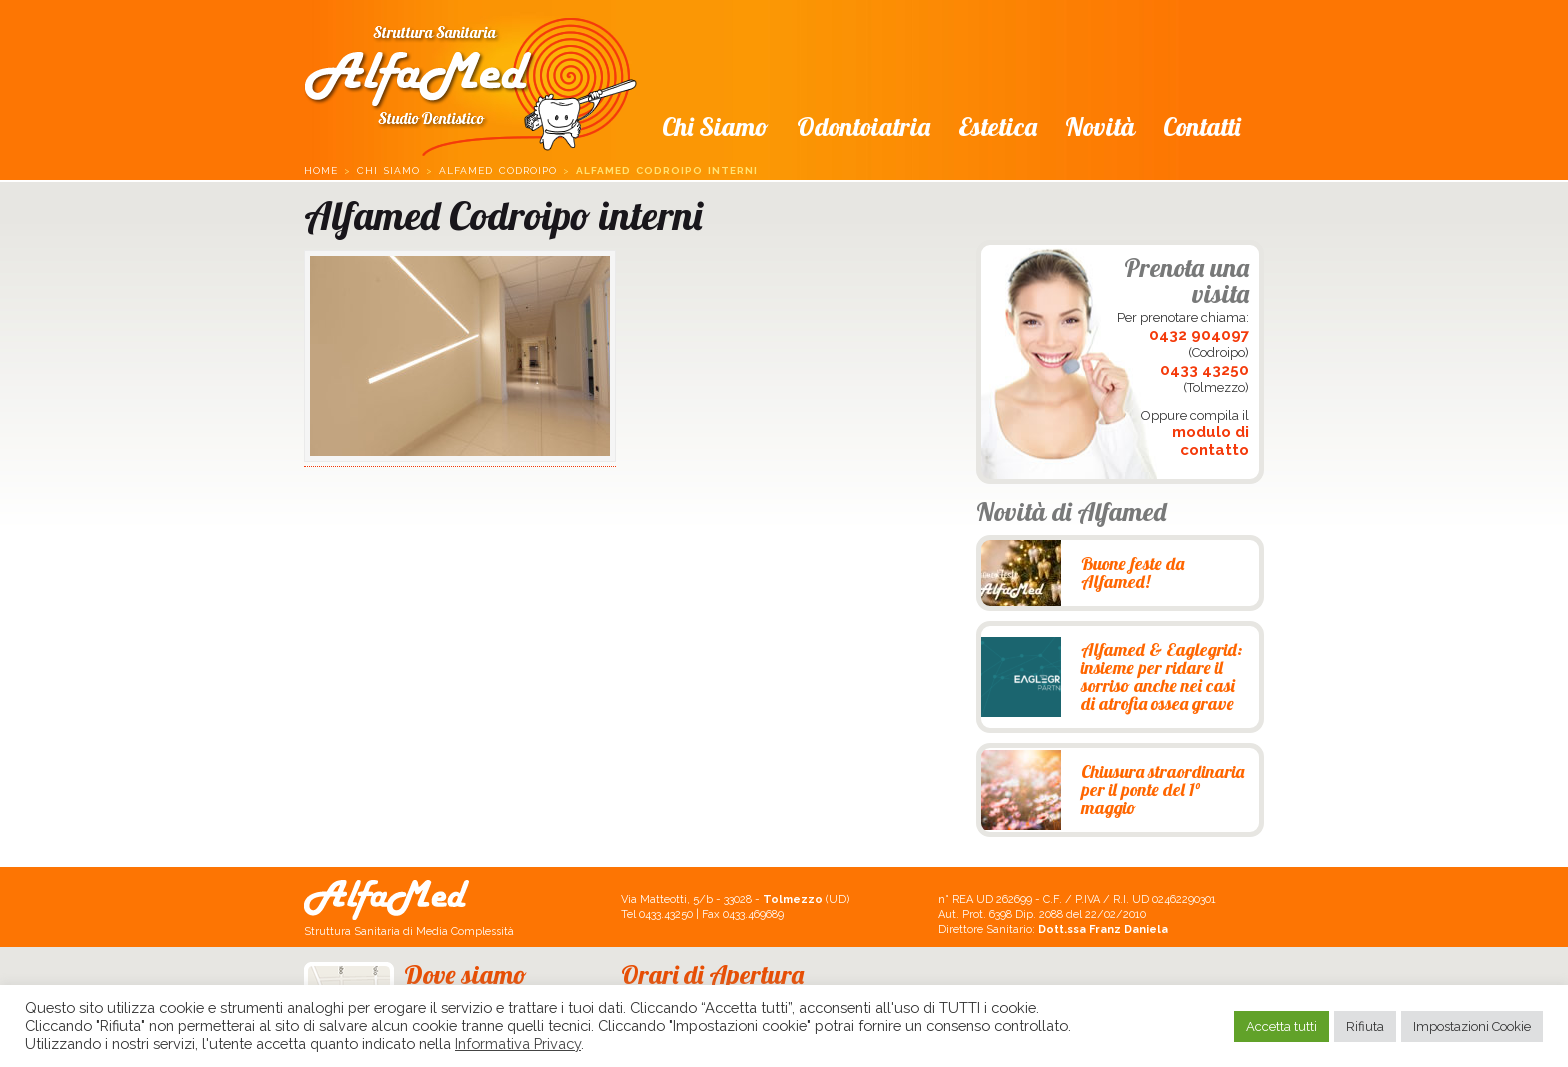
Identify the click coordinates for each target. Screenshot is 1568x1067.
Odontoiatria (863, 126)
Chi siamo (715, 126)
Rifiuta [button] (1365, 1026)
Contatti (1201, 126)
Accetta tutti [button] (1281, 1026)
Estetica (997, 126)
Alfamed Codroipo (498, 170)
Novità (1100, 126)
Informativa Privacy (518, 1043)
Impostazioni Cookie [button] (1472, 1026)
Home (321, 170)
